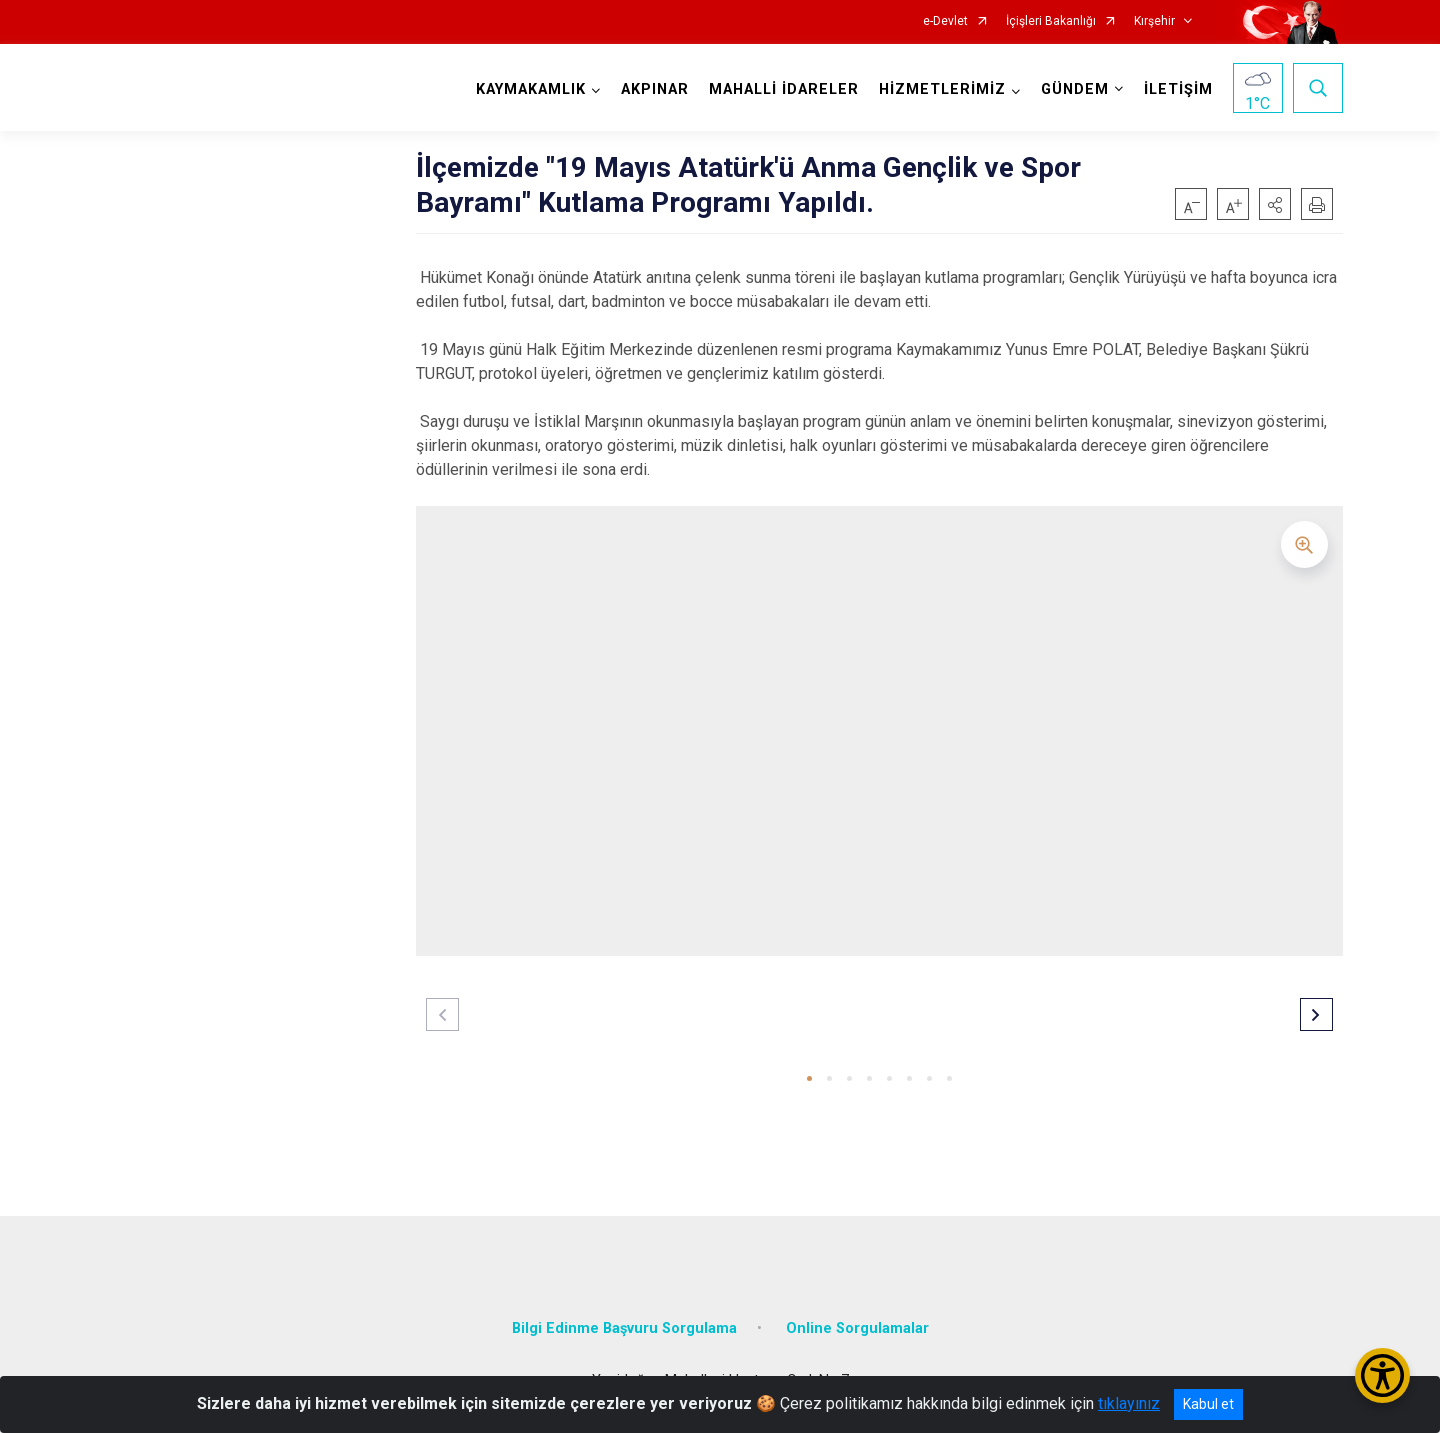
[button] (1275, 204)
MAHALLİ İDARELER (784, 89)
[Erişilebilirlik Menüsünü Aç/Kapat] (1382, 1375)
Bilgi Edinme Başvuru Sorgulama (624, 1328)
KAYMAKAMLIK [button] (531, 89)
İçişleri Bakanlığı (1051, 21)
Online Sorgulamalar (857, 1328)
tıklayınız (1129, 1403)
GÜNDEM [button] (1075, 89)
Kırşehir (1154, 21)
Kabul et (1208, 1404)
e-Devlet (945, 21)
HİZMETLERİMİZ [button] (942, 89)
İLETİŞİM (1178, 89)
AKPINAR (655, 89)
